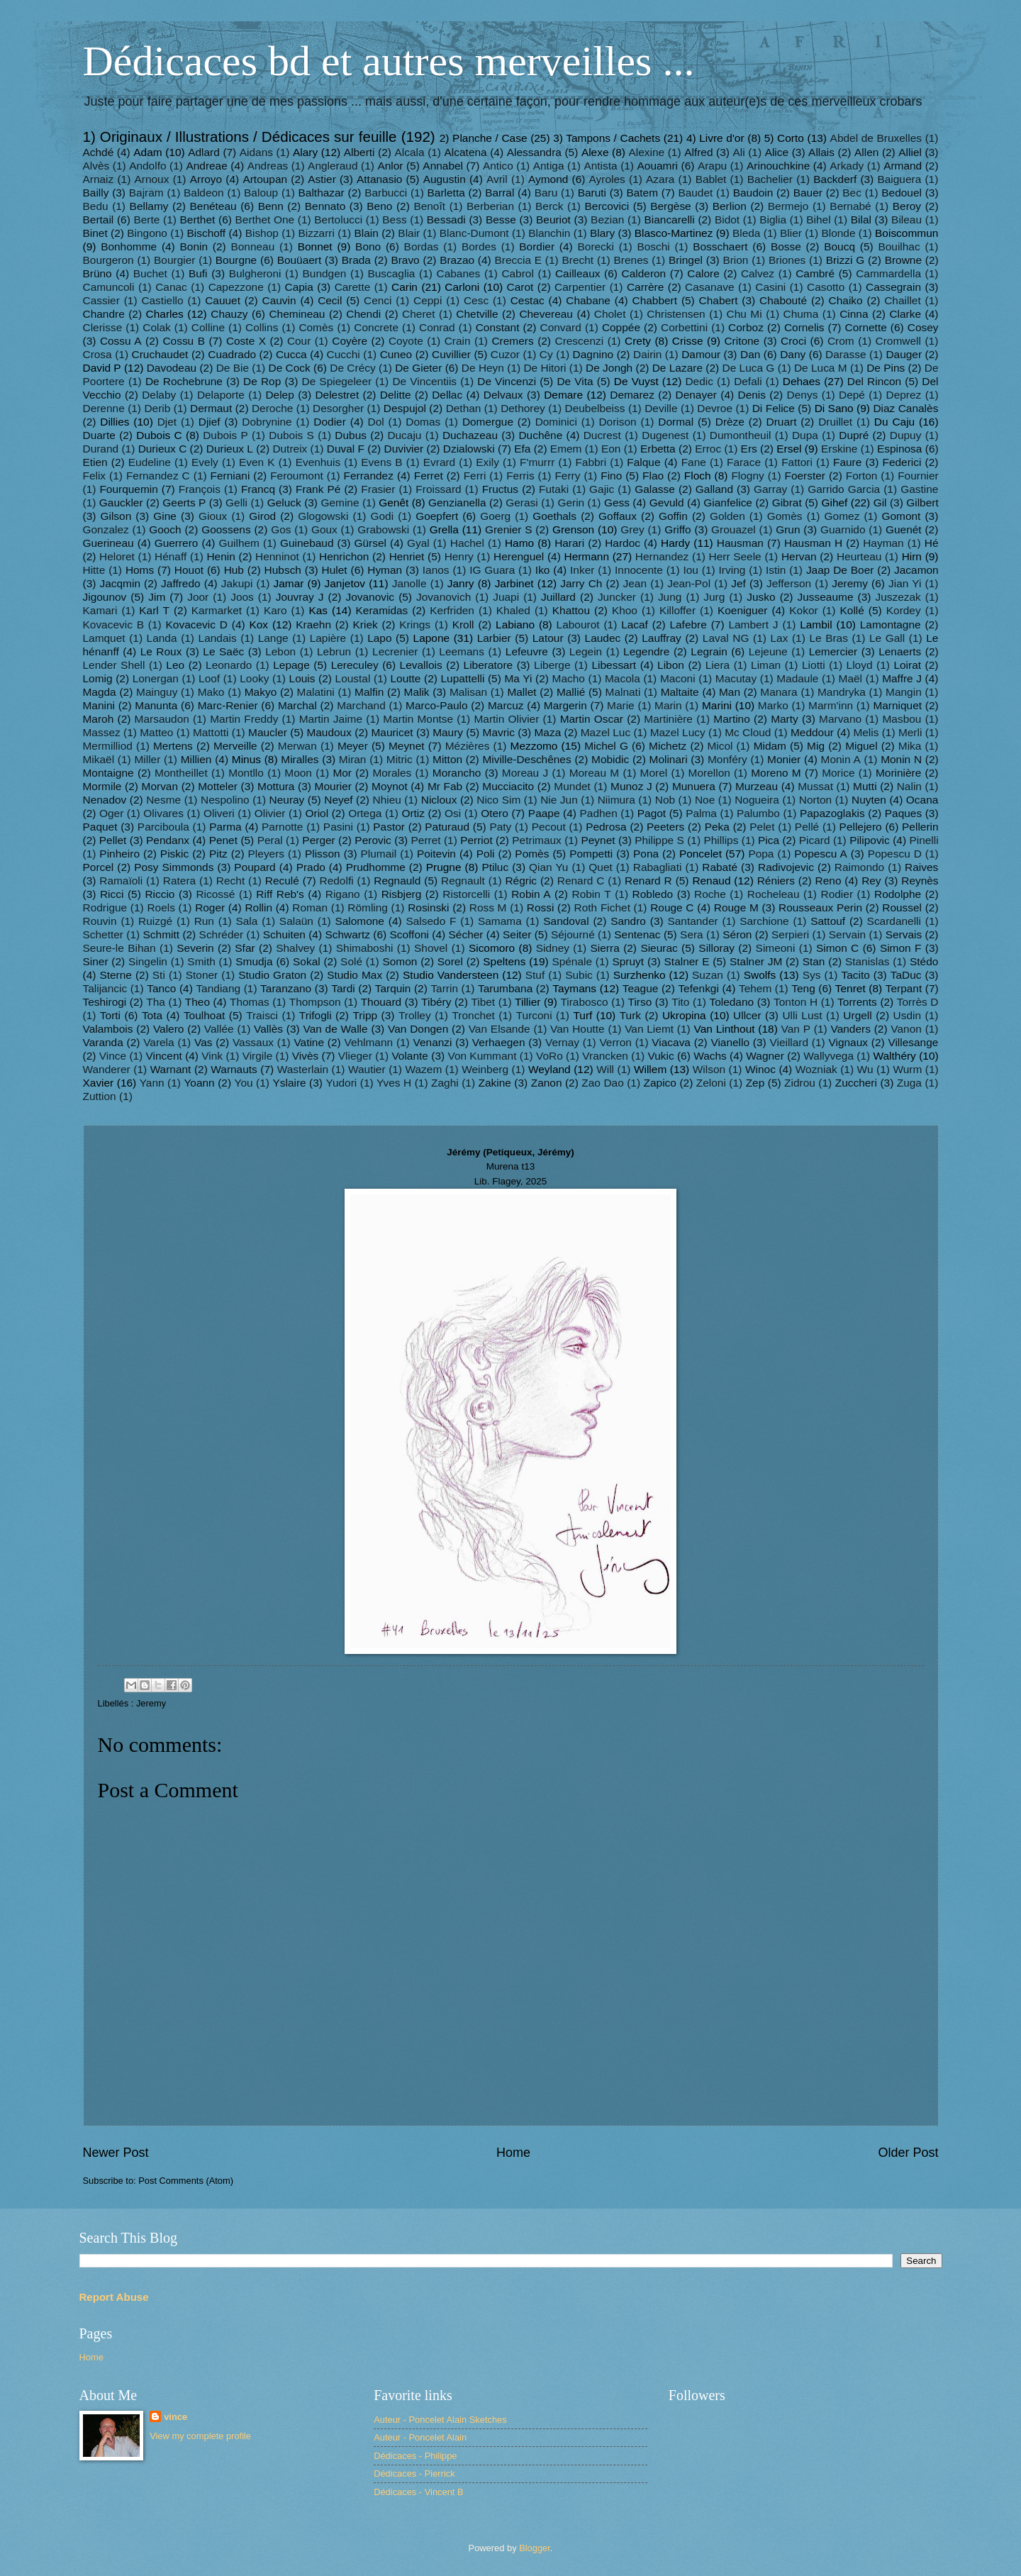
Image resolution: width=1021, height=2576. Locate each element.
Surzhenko (639, 975)
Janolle (409, 583)
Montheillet (181, 773)
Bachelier (770, 179)
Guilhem (238, 543)
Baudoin (753, 193)
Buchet (150, 273)
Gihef (834, 502)
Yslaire (289, 1083)
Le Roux (161, 651)
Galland (714, 489)
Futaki (554, 489)
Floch (697, 476)
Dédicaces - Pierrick (414, 2473)
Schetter (103, 934)
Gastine (919, 489)
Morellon (709, 773)
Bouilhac (899, 246)
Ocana (922, 800)
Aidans (256, 152)
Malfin (369, 692)
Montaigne (108, 773)
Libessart (613, 665)
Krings (414, 624)
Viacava (671, 1042)
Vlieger (355, 1056)
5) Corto (784, 138)
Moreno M (775, 773)
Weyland (549, 1069)
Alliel (910, 152)
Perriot (476, 840)
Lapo (379, 638)
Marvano (840, 719)
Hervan (799, 556)
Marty (784, 719)
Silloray (716, 948)
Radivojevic (786, 867)
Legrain (709, 651)
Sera (691, 934)
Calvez (757, 273)
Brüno (97, 273)
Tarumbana (505, 988)
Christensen (676, 314)
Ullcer (747, 1015)
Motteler (218, 786)
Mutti (864, 786)
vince (175, 2416)
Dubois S (291, 435)
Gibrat (787, 502)
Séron (737, 934)
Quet (600, 867)
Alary (305, 152)
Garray (770, 489)
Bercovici (607, 206)
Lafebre (687, 624)
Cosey (923, 327)
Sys (812, 975)
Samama (500, 921)
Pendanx (167, 840)
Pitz (218, 854)
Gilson (115, 516)
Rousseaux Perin (820, 907)
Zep (755, 1083)
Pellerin (920, 827)
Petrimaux (537, 840)
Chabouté (783, 300)
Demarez (632, 395)
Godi (382, 516)
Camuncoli (109, 287)
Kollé (852, 610)
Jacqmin (120, 583)
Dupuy (906, 435)
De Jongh (609, 368)
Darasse (845, 354)
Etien (95, 462)
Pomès (532, 854)
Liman (766, 665)
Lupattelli (463, 678)
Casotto (825, 287)
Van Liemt (649, 1029)
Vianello (729, 1042)
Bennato (325, 206)
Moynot (390, 786)
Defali (747, 381)
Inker (582, 570)
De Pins (885, 368)
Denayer (696, 395)
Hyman (384, 570)
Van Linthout (724, 1029)
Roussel (902, 907)
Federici (901, 462)
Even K (257, 462)
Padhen (599, 813)
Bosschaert (720, 246)
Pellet (113, 840)
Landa (162, 638)
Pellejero (860, 827)
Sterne (115, 975)
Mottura (275, 786)
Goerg (495, 516)
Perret (426, 840)
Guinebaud (307, 543)
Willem (650, 1069)
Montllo (246, 773)
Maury (448, 732)
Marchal (297, 705)
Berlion (730, 206)
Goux (324, 529)
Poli (485, 854)
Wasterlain (302, 1069)
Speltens (504, 961)
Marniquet (897, 705)
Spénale (572, 961)
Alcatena (466, 152)
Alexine (647, 152)
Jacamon (916, 570)
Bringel (686, 260)
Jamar (289, 583)
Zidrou (799, 1083)
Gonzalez (106, 529)
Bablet (711, 179)
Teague (641, 988)
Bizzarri (316, 233)
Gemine (339, 502)
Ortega (364, 813)
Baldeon (204, 193)
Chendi (363, 314)
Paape (544, 813)
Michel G (606, 746)
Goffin (673, 516)
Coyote (406, 341)
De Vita (575, 381)
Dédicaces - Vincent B (418, 2492)
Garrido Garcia (844, 489)
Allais (821, 152)
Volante (409, 1056)
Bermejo (788, 206)
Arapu (712, 166)
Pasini (338, 827)
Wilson (709, 1069)
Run (204, 921)
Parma (225, 827)
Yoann (199, 1083)
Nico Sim (498, 800)
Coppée (621, 327)
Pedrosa (606, 827)
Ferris (520, 476)
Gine (165, 516)
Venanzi (432, 1042)
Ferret (428, 476)
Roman (310, 907)
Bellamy (149, 206)
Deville (661, 408)
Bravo (405, 260)
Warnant (170, 1069)
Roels (160, 907)
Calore (703, 273)
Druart (781, 422)
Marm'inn (830, 705)
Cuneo (396, 354)
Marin (668, 705)
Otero (494, 813)
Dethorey (523, 408)
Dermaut (211, 408)
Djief (210, 422)
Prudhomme (376, 867)
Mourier (333, 786)
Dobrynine (266, 422)
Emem (566, 449)
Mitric (399, 759)
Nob (665, 800)
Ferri (475, 476)
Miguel (861, 746)
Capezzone (236, 287)
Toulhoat (204, 1015)
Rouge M (736, 907)
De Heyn (483, 368)
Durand (101, 449)
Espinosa (899, 449)
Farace (744, 462)
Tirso (640, 1002)
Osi (453, 813)
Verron (615, 1042)
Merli (910, 732)
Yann (152, 1083)
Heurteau (859, 556)
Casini (770, 287)
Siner (95, 961)
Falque (643, 462)
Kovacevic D (197, 624)
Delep (279, 395)
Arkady (847, 166)
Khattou (571, 610)
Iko (542, 570)
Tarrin (444, 988)
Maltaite (680, 692)
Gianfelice (727, 502)
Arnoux (152, 179)
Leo (175, 665)
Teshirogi (105, 1002)
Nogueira (757, 800)
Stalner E (687, 961)
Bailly (96, 193)
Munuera (693, 786)
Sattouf (827, 921)
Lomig (98, 678)
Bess (394, 219)
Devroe (714, 408)
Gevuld (666, 502)
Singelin (147, 961)
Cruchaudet (160, 354)
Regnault (463, 881)
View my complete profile (200, 2436)
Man (729, 692)
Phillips (720, 840)
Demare (563, 395)
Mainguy (156, 692)
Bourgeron (108, 260)
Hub (234, 570)
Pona (646, 854)
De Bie (232, 368)
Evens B (381, 462)
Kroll (463, 624)
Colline (208, 327)
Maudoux (329, 732)
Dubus (351, 435)
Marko (773, 705)
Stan (814, 961)
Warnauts (234, 1069)
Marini (717, 705)
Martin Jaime (330, 719)
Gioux (213, 516)
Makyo (261, 692)
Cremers (512, 341)
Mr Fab (445, 786)
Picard (814, 840)
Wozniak (816, 1069)
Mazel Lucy (677, 732)
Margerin (565, 705)
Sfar (245, 948)
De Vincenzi (506, 381)
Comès (316, 327)
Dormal (675, 422)
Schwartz (347, 934)
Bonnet (315, 246)
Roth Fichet (602, 907)
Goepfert (436, 516)
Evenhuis (318, 462)
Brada (356, 260)
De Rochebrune (184, 381)
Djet (167, 422)
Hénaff (170, 556)
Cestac (527, 300)
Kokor (803, 610)
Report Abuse (114, 2297)
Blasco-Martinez (674, 233)
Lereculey (355, 665)
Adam (147, 152)
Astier (321, 179)
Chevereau (546, 314)
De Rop (262, 381)
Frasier (378, 489)
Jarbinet (514, 583)
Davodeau (171, 368)
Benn (271, 206)
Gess (617, 502)
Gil (880, 502)
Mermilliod (108, 746)
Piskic (174, 854)
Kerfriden (452, 610)
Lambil (816, 624)
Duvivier (404, 449)
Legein (585, 651)
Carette (353, 287)
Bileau (906, 219)
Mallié (571, 692)
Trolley (414, 1015)
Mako (211, 692)
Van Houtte (577, 1029)
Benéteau (213, 206)
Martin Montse (418, 719)
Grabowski (383, 529)
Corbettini (684, 327)
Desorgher (338, 408)
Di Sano (834, 408)
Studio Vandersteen (450, 975)
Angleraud (332, 166)
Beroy (907, 206)
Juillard (558, 597)
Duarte (99, 435)
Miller (147, 759)
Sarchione (764, 921)
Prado (310, 867)
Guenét (904, 529)
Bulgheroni (255, 273)
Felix (94, 476)
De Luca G (748, 368)
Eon (610, 449)
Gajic (601, 489)
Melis (865, 732)
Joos (242, 597)
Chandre (104, 314)
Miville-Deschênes (526, 759)
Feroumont (296, 476)
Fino (611, 476)
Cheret (418, 314)
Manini (99, 705)
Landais (218, 638)
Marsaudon (162, 719)
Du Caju (894, 422)
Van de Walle (335, 1029)
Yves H (393, 1083)
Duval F (345, 449)
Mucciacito (508, 786)
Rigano (342, 894)
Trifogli (315, 1015)
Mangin (904, 692)
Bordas (421, 246)
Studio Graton (272, 975)
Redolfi (337, 881)
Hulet (334, 570)
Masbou (901, 719)
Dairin (647, 354)
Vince (112, 1056)
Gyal (418, 543)
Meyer (352, 746)
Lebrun (334, 651)
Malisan (468, 692)
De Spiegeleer (336, 381)
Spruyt (628, 961)
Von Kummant (481, 1056)
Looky (254, 678)
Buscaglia (391, 273)
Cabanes (459, 273)
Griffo (677, 529)
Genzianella (457, 502)
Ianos (436, 570)
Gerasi (521, 502)
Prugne (444, 867)
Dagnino (593, 354)
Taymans (574, 988)
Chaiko (846, 300)
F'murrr (537, 462)
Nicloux (439, 800)
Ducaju (404, 435)
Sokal (306, 961)
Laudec (603, 638)
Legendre (646, 651)
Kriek (365, 624)
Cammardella (888, 273)
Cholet (610, 314)
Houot (188, 570)
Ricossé (215, 894)
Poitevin (436, 854)
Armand (902, 166)
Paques (903, 813)
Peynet (598, 840)
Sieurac (658, 948)
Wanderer (106, 1069)
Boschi (653, 246)
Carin (404, 287)
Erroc (708, 449)
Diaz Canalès (905, 408)
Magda (99, 692)
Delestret (337, 395)
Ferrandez (369, 476)
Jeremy (850, 583)
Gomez (842, 516)
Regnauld (397, 881)
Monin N (901, 759)
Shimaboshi (365, 948)
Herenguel (518, 556)
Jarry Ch (581, 583)
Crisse (687, 341)
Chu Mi (744, 314)
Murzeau (756, 786)
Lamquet (104, 638)
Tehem (755, 988)
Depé (852, 395)
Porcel (98, 867)
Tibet (483, 1002)
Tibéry (436, 1002)
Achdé (98, 152)
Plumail (379, 854)
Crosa (97, 354)
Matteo (156, 732)
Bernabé (850, 206)
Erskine (839, 449)
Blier (791, 233)
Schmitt (161, 934)
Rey (871, 881)
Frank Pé (318, 489)
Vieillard (788, 1042)
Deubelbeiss (595, 408)
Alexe (595, 152)
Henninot (277, 556)
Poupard (254, 867)
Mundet (572, 786)
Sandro (628, 921)
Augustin (444, 179)
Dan (750, 354)
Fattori (797, 462)
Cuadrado (232, 354)
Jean (635, 583)
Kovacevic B (114, 624)
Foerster (805, 476)
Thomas (249, 1002)
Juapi (506, 597)
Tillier (527, 1002)
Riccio (159, 894)
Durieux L (229, 449)
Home (513, 2152)
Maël (850, 678)
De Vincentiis (424, 381)
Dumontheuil (740, 435)
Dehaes (801, 381)
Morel (654, 773)
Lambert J (753, 624)
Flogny (747, 476)
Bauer (807, 193)
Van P (795, 1029)
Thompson (315, 1002)
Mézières (467, 746)
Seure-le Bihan (119, 948)
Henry (459, 556)
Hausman (740, 543)
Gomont (900, 516)
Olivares (163, 813)
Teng (803, 988)
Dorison (617, 422)
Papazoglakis (832, 813)
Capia (299, 287)
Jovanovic (369, 597)
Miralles (299, 759)
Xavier (98, 1083)
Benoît (429, 206)
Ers (749, 449)
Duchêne (540, 435)
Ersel (788, 449)
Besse (501, 219)
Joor (197, 597)
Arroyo (206, 179)
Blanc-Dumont (474, 233)
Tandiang (218, 988)
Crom (840, 341)
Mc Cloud (748, 732)
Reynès (919, 881)
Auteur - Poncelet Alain (420, 2437)
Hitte (94, 570)
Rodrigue (105, 907)
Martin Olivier (506, 719)
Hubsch (282, 570)
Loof (209, 678)
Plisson (322, 854)
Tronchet (473, 1015)
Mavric (499, 732)
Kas (318, 610)
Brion (735, 260)
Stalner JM (756, 961)
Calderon (644, 273)
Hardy (675, 543)
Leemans (461, 651)
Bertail (98, 219)
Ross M (488, 907)
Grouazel (733, 529)
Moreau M (594, 773)
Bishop (262, 233)
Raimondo (859, 867)
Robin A (530, 894)
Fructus (500, 489)
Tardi (343, 988)
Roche (710, 894)
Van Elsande (499, 1029)
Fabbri (590, 462)
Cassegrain (893, 287)
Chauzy (229, 314)
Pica (768, 840)
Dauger (904, 354)
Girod (262, 516)
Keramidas (382, 610)
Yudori (341, 1083)
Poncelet (700, 854)
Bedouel (901, 193)
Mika (910, 746)
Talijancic (105, 988)
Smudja (253, 961)
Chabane (588, 300)
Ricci (111, 894)
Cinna (853, 314)
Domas (423, 422)
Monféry (727, 759)
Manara (778, 692)
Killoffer (677, 610)
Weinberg (485, 1069)
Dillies (114, 422)
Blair (409, 233)
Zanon (546, 1083)
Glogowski (323, 516)
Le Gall (887, 638)
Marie (621, 705)
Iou (690, 570)
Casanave (710, 287)
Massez (102, 732)
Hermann (586, 556)
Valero (168, 1029)
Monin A (841, 759)
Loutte (405, 678)
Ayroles (607, 179)
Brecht (577, 260)
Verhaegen (498, 1042)
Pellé (807, 827)
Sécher (466, 934)
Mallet (521, 692)
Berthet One (265, 219)
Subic (579, 975)
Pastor (389, 827)
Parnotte (282, 827)
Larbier (494, 638)
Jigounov (105, 597)
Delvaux (503, 395)
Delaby (159, 395)
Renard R (648, 881)
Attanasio (379, 179)
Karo (275, 610)
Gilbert (922, 502)
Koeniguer (742, 610)
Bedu (95, 206)
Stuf (535, 975)
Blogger (534, 2548)
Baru (546, 193)
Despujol (405, 408)
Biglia (772, 219)
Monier (783, 759)
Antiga (548, 166)
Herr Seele (735, 556)
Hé (932, 543)
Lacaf (634, 624)
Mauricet (392, 732)
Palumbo (758, 813)
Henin (220, 556)
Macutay (736, 678)
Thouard (381, 1002)
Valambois (108, 1029)
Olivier (270, 813)
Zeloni (711, 1083)
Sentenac (637, 934)
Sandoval (565, 921)
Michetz (667, 746)
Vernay (562, 1042)
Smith (201, 961)
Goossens (226, 529)
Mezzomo (534, 746)
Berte (146, 219)
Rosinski (428, 907)
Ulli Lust (802, 1015)
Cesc (476, 300)
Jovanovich (443, 597)
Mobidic (610, 759)
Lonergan (156, 678)
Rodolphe (897, 894)
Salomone (359, 921)
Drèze (729, 422)
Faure (847, 462)
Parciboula (163, 827)
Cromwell (898, 341)
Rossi (540, 907)
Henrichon (344, 556)
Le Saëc (223, 651)
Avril (497, 179)
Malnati (623, 692)
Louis (302, 678)
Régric (521, 881)
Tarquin (393, 988)
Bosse (786, 246)
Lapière (328, 638)
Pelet (761, 827)
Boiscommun (906, 233)
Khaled (513, 610)
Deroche (272, 408)
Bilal (861, 219)
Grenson (573, 529)
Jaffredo (181, 583)
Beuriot (553, 219)
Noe (705, 800)
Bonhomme (129, 246)
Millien (196, 759)
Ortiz (413, 813)
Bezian (607, 219)
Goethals (554, 516)
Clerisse (103, 327)
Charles (165, 314)
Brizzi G (845, 260)
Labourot (578, 624)
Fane (693, 462)
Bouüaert (299, 260)
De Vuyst (636, 381)
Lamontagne (890, 624)
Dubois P (225, 435)
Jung (669, 597)
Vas (203, 1042)
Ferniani (230, 476)
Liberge (552, 665)
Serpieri (790, 934)
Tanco (161, 988)
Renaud (711, 881)
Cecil (330, 300)
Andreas (268, 166)
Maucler (267, 732)
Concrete (376, 327)
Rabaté (719, 867)
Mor (342, 773)
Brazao (457, 260)
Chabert (718, 300)
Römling (367, 907)
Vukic (660, 1056)
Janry (460, 583)
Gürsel (370, 543)
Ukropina (684, 1015)
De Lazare (677, 368)
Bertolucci (338, 219)
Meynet (407, 746)
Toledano (731, 1002)
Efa (522, 449)
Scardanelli (894, 921)
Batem (642, 193)
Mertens (173, 746)
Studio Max (354, 975)
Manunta (156, 705)
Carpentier (580, 287)
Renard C (581, 881)
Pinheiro (119, 854)
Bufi (198, 273)
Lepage (291, 665)
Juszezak (897, 597)
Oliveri (219, 813)
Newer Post (116, 2152)
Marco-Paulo (437, 705)
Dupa (805, 435)
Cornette (866, 327)
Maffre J (902, 678)
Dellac (447, 395)
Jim (156, 597)
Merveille (235, 746)
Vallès (268, 1029)
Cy (546, 354)
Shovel (430, 948)
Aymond (548, 179)
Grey (632, 529)
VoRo (549, 1056)
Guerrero (177, 543)
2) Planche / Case (484, 138)
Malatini (316, 692)
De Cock (290, 368)
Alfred (698, 152)
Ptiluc (494, 867)
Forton (862, 476)
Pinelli (923, 840)
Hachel (467, 543)
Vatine (309, 1042)
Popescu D (895, 854)
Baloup (261, 193)
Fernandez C (158, 476)
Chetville (477, 314)
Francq (258, 489)
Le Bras (828, 638)
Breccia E (518, 260)
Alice (776, 152)
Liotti (813, 665)
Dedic (699, 381)
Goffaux (617, 516)
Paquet (100, 827)
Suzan (707, 975)
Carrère (645, 287)
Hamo (519, 543)
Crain (458, 341)
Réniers (776, 881)
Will (605, 1069)
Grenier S (508, 529)
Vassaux (253, 1042)
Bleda (746, 233)
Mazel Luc (605, 732)
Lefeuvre (527, 651)
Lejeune (768, 651)
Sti (158, 975)
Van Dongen (418, 1029)
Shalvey (295, 948)
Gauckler (121, 502)
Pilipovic (869, 840)
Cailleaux (578, 273)
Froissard (438, 489)
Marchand (361, 705)
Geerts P (184, 502)
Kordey (903, 610)
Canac (171, 287)
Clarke (905, 314)
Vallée (219, 1029)
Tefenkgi (698, 988)
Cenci (377, 300)
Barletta (446, 193)
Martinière (668, 719)
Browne (903, 260)
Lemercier (833, 651)
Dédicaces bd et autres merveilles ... (389, 61)
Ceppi (427, 300)
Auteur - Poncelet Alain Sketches (440, 2419)
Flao (653, 476)
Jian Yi (904, 583)
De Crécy (352, 368)
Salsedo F (431, 921)
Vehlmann (368, 1042)
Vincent (164, 1056)
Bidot (727, 219)
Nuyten (869, 800)
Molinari (668, 759)
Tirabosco (584, 1002)
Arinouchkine (778, 166)
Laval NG (726, 638)
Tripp (364, 1015)
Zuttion (99, 1096)
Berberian (490, 206)
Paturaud (447, 827)
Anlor (390, 166)
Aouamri (657, 166)
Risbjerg (401, 894)
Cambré (815, 273)
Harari (569, 543)
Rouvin (100, 921)
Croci (793, 341)
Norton (815, 800)
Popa (761, 854)
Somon (399, 961)
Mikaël (99, 759)
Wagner (764, 1056)
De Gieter (418, 368)
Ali (738, 152)
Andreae (206, 166)
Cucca (291, 354)
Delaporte (221, 395)
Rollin (258, 907)
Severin (195, 948)
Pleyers (266, 854)
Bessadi (446, 219)
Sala (246, 921)
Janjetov (345, 583)
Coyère (349, 341)
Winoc (760, 1069)
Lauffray (661, 638)
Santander (692, 921)
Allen (866, 152)
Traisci (262, 1015)
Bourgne (236, 260)
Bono (368, 246)
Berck (549, 206)
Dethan (463, 408)
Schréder (221, 934)
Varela (158, 1042)
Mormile (102, 786)
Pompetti (591, 854)
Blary (602, 233)
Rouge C (671, 907)
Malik (417, 692)
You (244, 1083)
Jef (738, 583)
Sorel (450, 961)
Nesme (163, 800)
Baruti (592, 193)
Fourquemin (128, 489)
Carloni (462, 287)
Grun (788, 529)
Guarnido (843, 529)
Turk (630, 1015)
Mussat (815, 786)
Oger (111, 813)
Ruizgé (155, 921)
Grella (444, 529)
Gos (281, 529)
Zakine (495, 1083)
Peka (717, 827)
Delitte (395, 395)
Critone (741, 341)
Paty (500, 827)
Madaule (797, 678)
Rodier (837, 894)
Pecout (549, 827)
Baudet (695, 193)
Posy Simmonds (173, 867)
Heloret (117, 556)
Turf (582, 1015)
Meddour (812, 732)
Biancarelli (670, 219)
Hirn (912, 556)
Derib (157, 408)
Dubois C (159, 435)
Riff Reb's (279, 894)
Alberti (359, 152)
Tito (680, 1002)
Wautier (367, 1069)
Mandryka (842, 692)
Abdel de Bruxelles (876, 138)
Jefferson (788, 583)
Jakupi (237, 583)
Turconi (534, 1015)
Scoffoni (409, 934)
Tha (155, 1002)
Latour (548, 638)
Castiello (162, 300)
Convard (560, 327)
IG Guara (492, 570)
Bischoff (205, 233)
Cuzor (505, 354)
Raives (921, 867)
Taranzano (285, 988)
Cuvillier (451, 354)
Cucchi (343, 354)
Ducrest (602, 435)
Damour (700, 354)
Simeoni (776, 948)
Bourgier (174, 260)
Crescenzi (579, 341)
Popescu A (820, 854)
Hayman (883, 543)
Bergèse (670, 206)
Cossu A (121, 341)
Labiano (515, 624)
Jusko (761, 597)
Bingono (147, 233)
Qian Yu (548, 867)
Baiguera (899, 179)
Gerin (570, 502)
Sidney (552, 948)
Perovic (373, 840)
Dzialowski (469, 449)
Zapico (660, 1083)
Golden (727, 516)
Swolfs (760, 975)
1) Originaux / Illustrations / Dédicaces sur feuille (240, 136)
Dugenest (665, 435)
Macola (622, 678)
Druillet (835, 422)
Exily (487, 462)
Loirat (907, 665)
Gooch (165, 529)
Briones (787, 260)
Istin (776, 570)
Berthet (198, 219)
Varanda (103, 1042)
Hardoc (622, 543)
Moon (298, 773)
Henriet (407, 556)
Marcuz (506, 705)
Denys (802, 395)
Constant (498, 327)
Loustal (353, 678)
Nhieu (386, 800)
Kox (258, 624)
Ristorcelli (466, 894)
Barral (499, 193)
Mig (816, 746)
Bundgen (325, 273)
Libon (670, 665)
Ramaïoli (121, 881)
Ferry (567, 476)
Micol (719, 746)
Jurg (714, 597)
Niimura (616, 800)
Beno (379, 206)
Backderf (835, 179)
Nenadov (105, 800)
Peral (270, 840)
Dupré (854, 435)
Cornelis (804, 327)
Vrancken (605, 1056)
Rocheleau (773, 894)
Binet (95, 233)
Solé (351, 961)
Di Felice (773, 408)
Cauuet (222, 300)
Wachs (710, 1056)
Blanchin (549, 233)
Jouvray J (300, 597)
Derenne (104, 408)
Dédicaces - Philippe (415, 2455)
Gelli (236, 502)
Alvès (96, 166)
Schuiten (284, 934)
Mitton (447, 759)
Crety (638, 341)
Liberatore (488, 665)
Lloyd (860, 665)
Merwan (297, 746)
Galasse (655, 489)
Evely (204, 462)
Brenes (631, 260)
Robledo (653, 894)
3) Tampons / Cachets (606, 138)
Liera (717, 665)
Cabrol (517, 273)
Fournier (918, 476)
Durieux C (162, 449)
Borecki (596, 246)
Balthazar (322, 193)
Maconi (678, 678)
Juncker (617, 597)
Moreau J (525, 773)
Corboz (746, 327)
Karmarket (216, 610)
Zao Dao (602, 1083)
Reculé (282, 881)
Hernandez (662, 556)
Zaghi (445, 1083)
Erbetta (658, 449)
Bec (851, 193)
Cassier (101, 300)
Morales (391, 773)
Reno (828, 881)
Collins (261, 327)
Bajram (146, 193)
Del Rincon (874, 381)
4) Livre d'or (715, 138)
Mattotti (211, 732)
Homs (139, 570)
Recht (230, 881)
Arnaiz (98, 179)
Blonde (838, 233)
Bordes (479, 246)
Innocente (639, 570)
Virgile (257, 1056)
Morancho (457, 773)
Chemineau (297, 314)
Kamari (100, 610)
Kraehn (313, 624)
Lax (779, 638)
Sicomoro (492, 948)
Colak (156, 327)
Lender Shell (114, 665)
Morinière (898, 773)
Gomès (785, 516)
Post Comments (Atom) (185, 2180)
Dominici (556, 422)
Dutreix (289, 449)
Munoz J (631, 786)
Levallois (421, 665)
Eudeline (149, 462)
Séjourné (573, 934)
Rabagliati (657, 867)
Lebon (280, 651)
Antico (498, 166)
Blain (366, 233)
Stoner (202, 975)
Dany (792, 354)
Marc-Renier (228, 705)
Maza (548, 732)
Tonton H (796, 1002)
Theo (197, 1002)
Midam (770, 746)
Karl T (154, 610)
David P (102, 368)
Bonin (194, 246)
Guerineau (108, 543)
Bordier (536, 246)
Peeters (665, 827)
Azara (660, 179)
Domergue (487, 422)
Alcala (410, 152)
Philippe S (659, 840)
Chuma (801, 314)
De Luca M (820, 368)
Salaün (296, 921)
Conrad (437, 327)
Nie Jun (559, 800)
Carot (520, 287)
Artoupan (264, 179)
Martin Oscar (591, 719)
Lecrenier (395, 651)
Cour (299, 341)
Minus (246, 759)
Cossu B (183, 341)
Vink (212, 1056)
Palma (701, 813)
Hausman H (813, 543)
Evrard (439, 462)
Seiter (517, 934)
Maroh (98, 719)
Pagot (651, 813)
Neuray (287, 800)
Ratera (179, 881)
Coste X (246, 341)
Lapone (431, 638)
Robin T (591, 894)
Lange (273, 638)
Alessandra (534, 152)
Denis (752, 395)
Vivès (305, 1056)
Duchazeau (470, 435)
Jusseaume (826, 597)
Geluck (284, 502)
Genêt (393, 502)
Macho (568, 678)
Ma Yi (518, 678)
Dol (376, 422)
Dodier (329, 422)
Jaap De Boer (840, 570)
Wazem (424, 1069)
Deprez (904, 395)
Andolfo (147, 166)
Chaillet (902, 300)
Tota (152, 1015)
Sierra (605, 948)
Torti (110, 1015)
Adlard (204, 152)
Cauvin (279, 300)
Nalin (909, 786)
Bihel (818, 219)
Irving (732, 570)
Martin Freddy (244, 719)
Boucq (839, 246)
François (200, 489)
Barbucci (385, 193)
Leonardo (229, 665)
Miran (353, 759)
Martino (731, 719)
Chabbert (655, 300)
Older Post (908, 2152)
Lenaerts (899, 651)
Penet (223, 840)
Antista (600, 166)
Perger (318, 840)
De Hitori (544, 368)
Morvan (160, 786)
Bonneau (252, 246)
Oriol (317, 813)
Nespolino (225, 800)
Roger (210, 907)
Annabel (443, 166)
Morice (838, 773)
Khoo (624, 610)
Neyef (338, 800)
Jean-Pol (688, 583)
